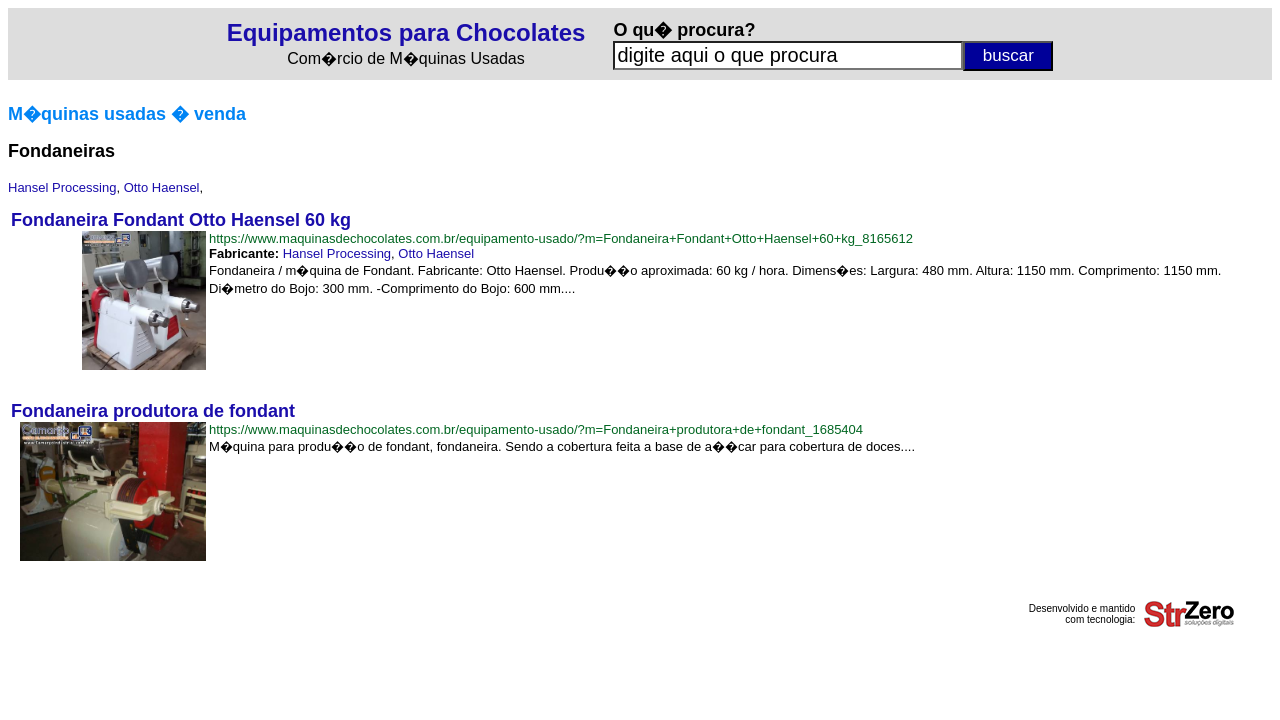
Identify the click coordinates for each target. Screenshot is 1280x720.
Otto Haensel (162, 187)
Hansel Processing (62, 187)
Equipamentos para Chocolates (406, 32)
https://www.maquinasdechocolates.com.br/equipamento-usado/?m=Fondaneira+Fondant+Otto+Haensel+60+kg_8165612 (561, 238)
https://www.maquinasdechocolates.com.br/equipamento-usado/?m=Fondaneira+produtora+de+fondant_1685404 (536, 429)
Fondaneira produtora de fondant (153, 411)
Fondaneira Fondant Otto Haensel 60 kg (181, 220)
